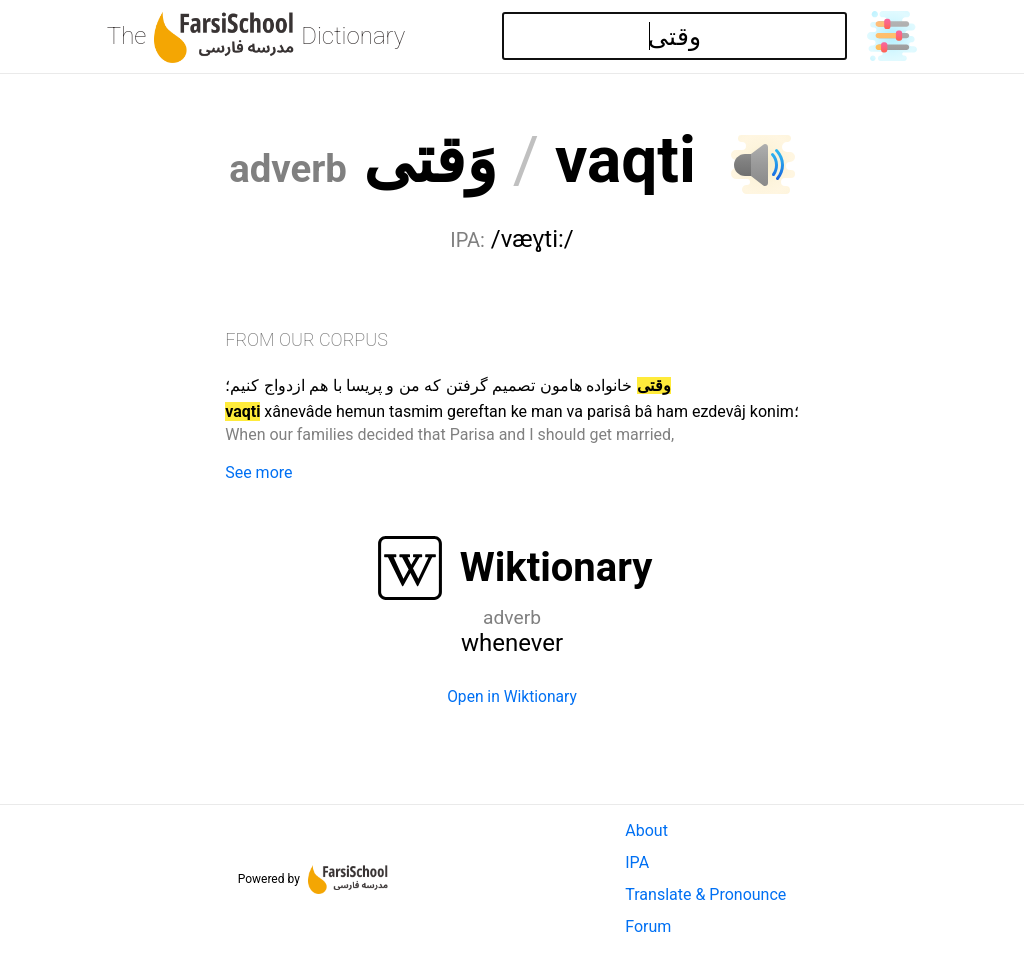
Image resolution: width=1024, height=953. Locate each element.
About (646, 830)
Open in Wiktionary (512, 697)
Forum (648, 926)
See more (258, 472)
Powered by (313, 879)
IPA (637, 862)
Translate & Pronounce (705, 894)
